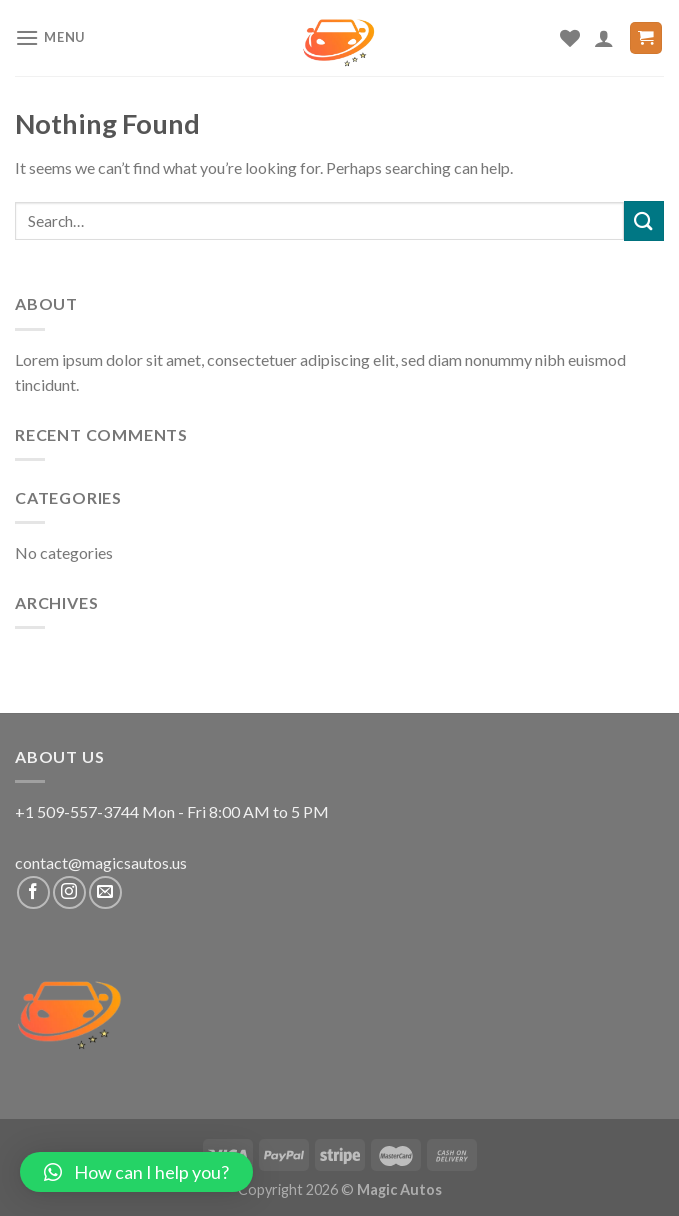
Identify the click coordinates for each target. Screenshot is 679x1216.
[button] (136, 1172)
